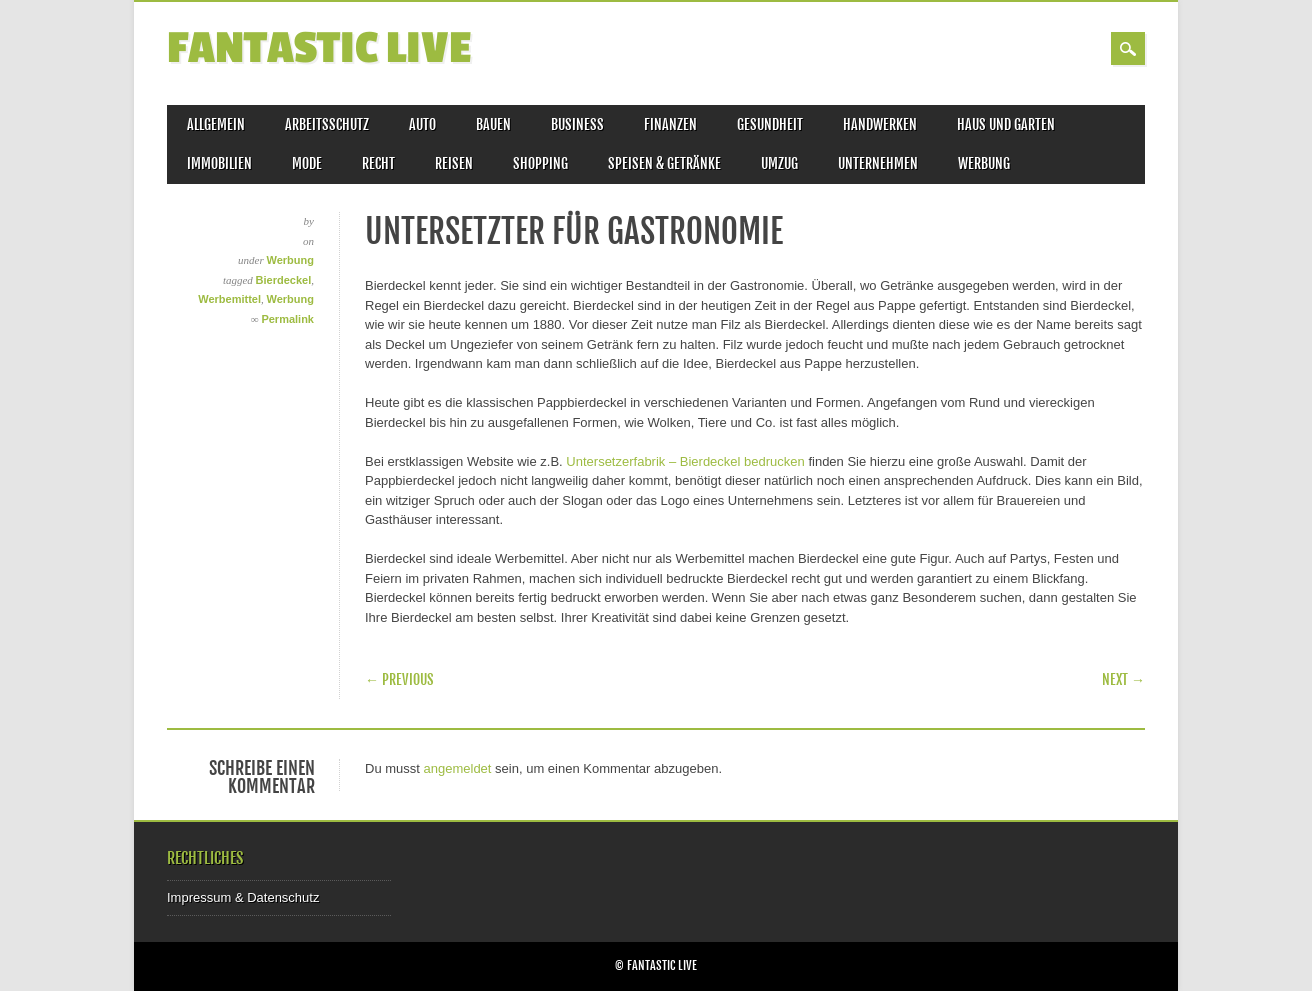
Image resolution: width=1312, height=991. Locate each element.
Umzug (779, 163)
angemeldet (458, 768)
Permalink (287, 319)
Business (577, 124)
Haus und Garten (1006, 124)
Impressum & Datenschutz (243, 897)
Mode (307, 163)
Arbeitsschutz (327, 124)
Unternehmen (878, 163)
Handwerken (880, 124)
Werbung (984, 163)
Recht (378, 163)
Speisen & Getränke (664, 163)
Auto (422, 124)
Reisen (454, 163)
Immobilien (219, 163)
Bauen (493, 124)
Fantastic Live (319, 48)
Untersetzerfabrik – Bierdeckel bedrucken (685, 461)
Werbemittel (229, 299)
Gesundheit (770, 124)
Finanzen (670, 124)
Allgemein (216, 124)
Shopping (540, 163)
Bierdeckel (284, 280)
